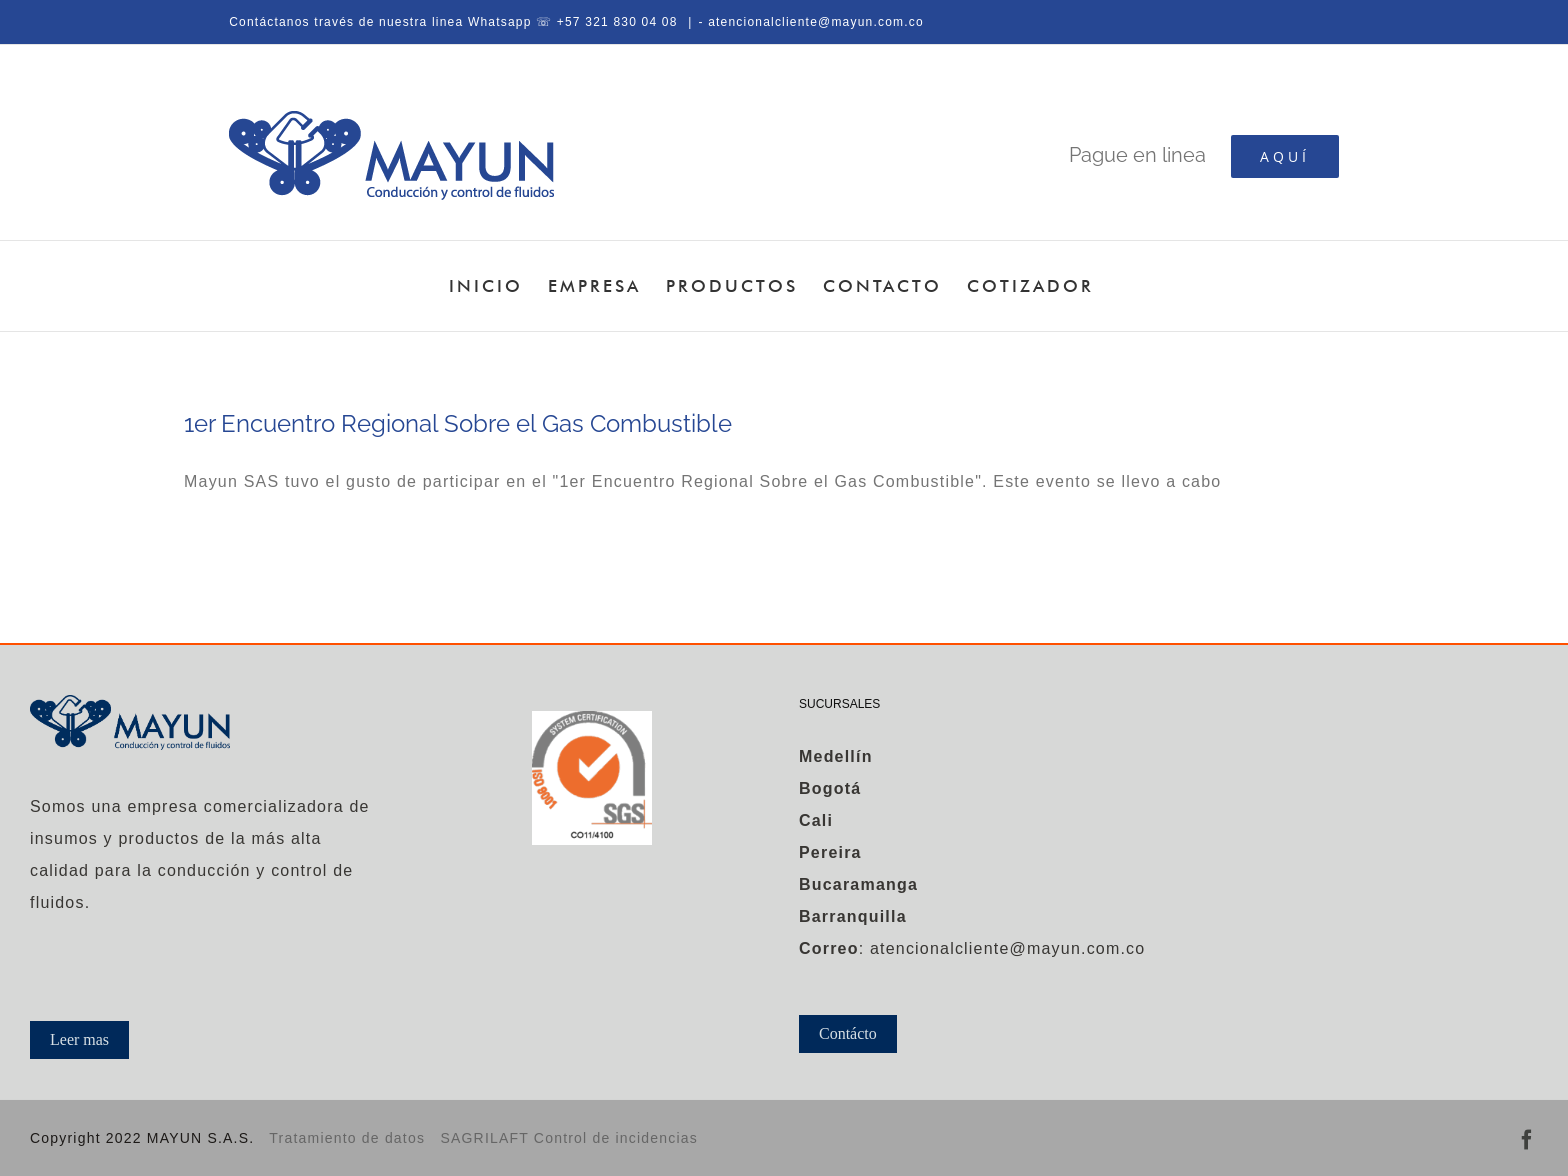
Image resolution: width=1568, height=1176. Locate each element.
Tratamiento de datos (347, 1138)
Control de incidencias (616, 1138)
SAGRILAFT (486, 1138)
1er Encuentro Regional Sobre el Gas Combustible (458, 423)
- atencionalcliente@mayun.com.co (810, 22)
